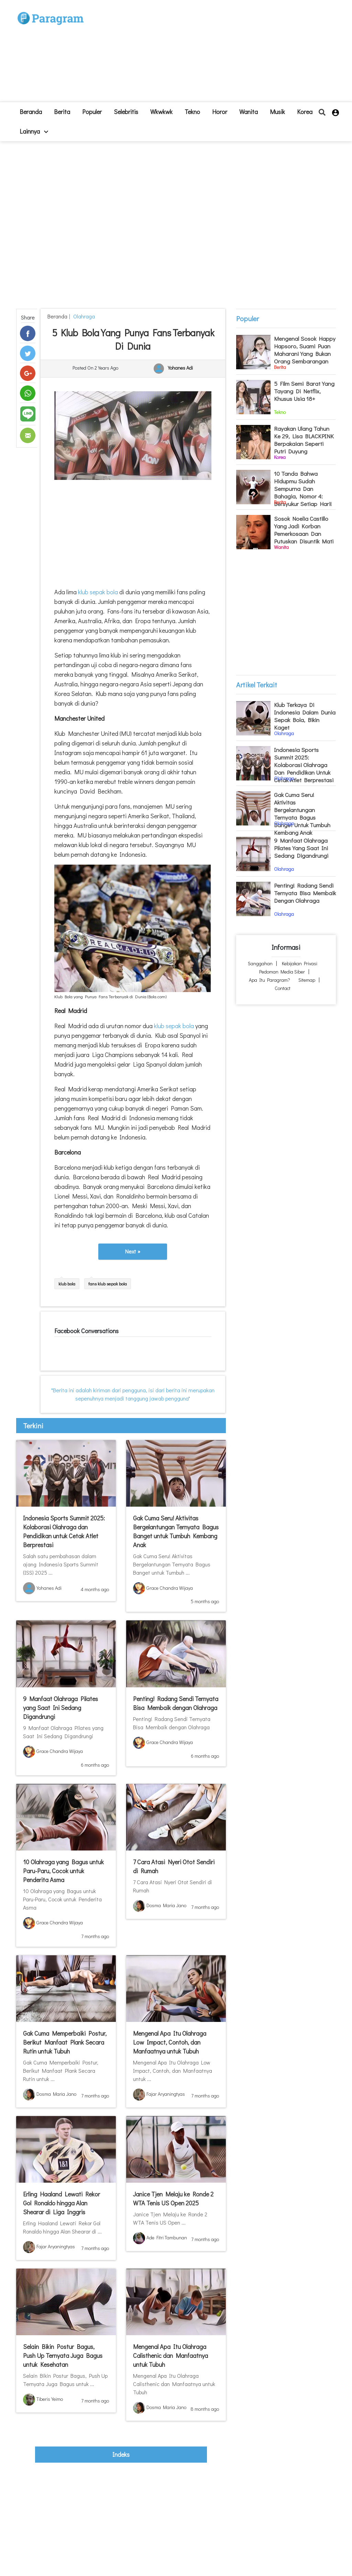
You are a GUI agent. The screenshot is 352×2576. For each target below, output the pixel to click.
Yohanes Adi (180, 368)
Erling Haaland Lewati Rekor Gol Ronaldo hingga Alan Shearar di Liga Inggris (61, 2203)
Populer (92, 112)
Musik (277, 112)
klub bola (66, 1283)
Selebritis (126, 112)
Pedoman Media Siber (282, 971)
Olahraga (83, 316)
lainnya (34, 131)
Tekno (192, 112)
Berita (62, 112)
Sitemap (306, 980)
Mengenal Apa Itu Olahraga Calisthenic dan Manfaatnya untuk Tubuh (170, 2355)
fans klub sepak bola (107, 1283)
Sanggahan (260, 963)
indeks (121, 2454)
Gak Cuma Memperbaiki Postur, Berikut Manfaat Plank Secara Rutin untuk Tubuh (65, 2042)
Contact (282, 988)
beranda (31, 112)
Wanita (248, 112)
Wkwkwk (161, 112)
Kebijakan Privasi (299, 963)
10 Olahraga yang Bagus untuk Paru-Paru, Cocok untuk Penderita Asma (63, 1871)
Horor (219, 112)
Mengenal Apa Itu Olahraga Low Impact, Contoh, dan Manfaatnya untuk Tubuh (169, 2042)
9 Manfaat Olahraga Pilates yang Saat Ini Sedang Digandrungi (60, 1708)
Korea (304, 112)
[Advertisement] (217, 53)
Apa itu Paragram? (269, 980)
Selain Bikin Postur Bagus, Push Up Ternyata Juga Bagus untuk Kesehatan (62, 2355)
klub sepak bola (98, 592)
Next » (132, 1251)
